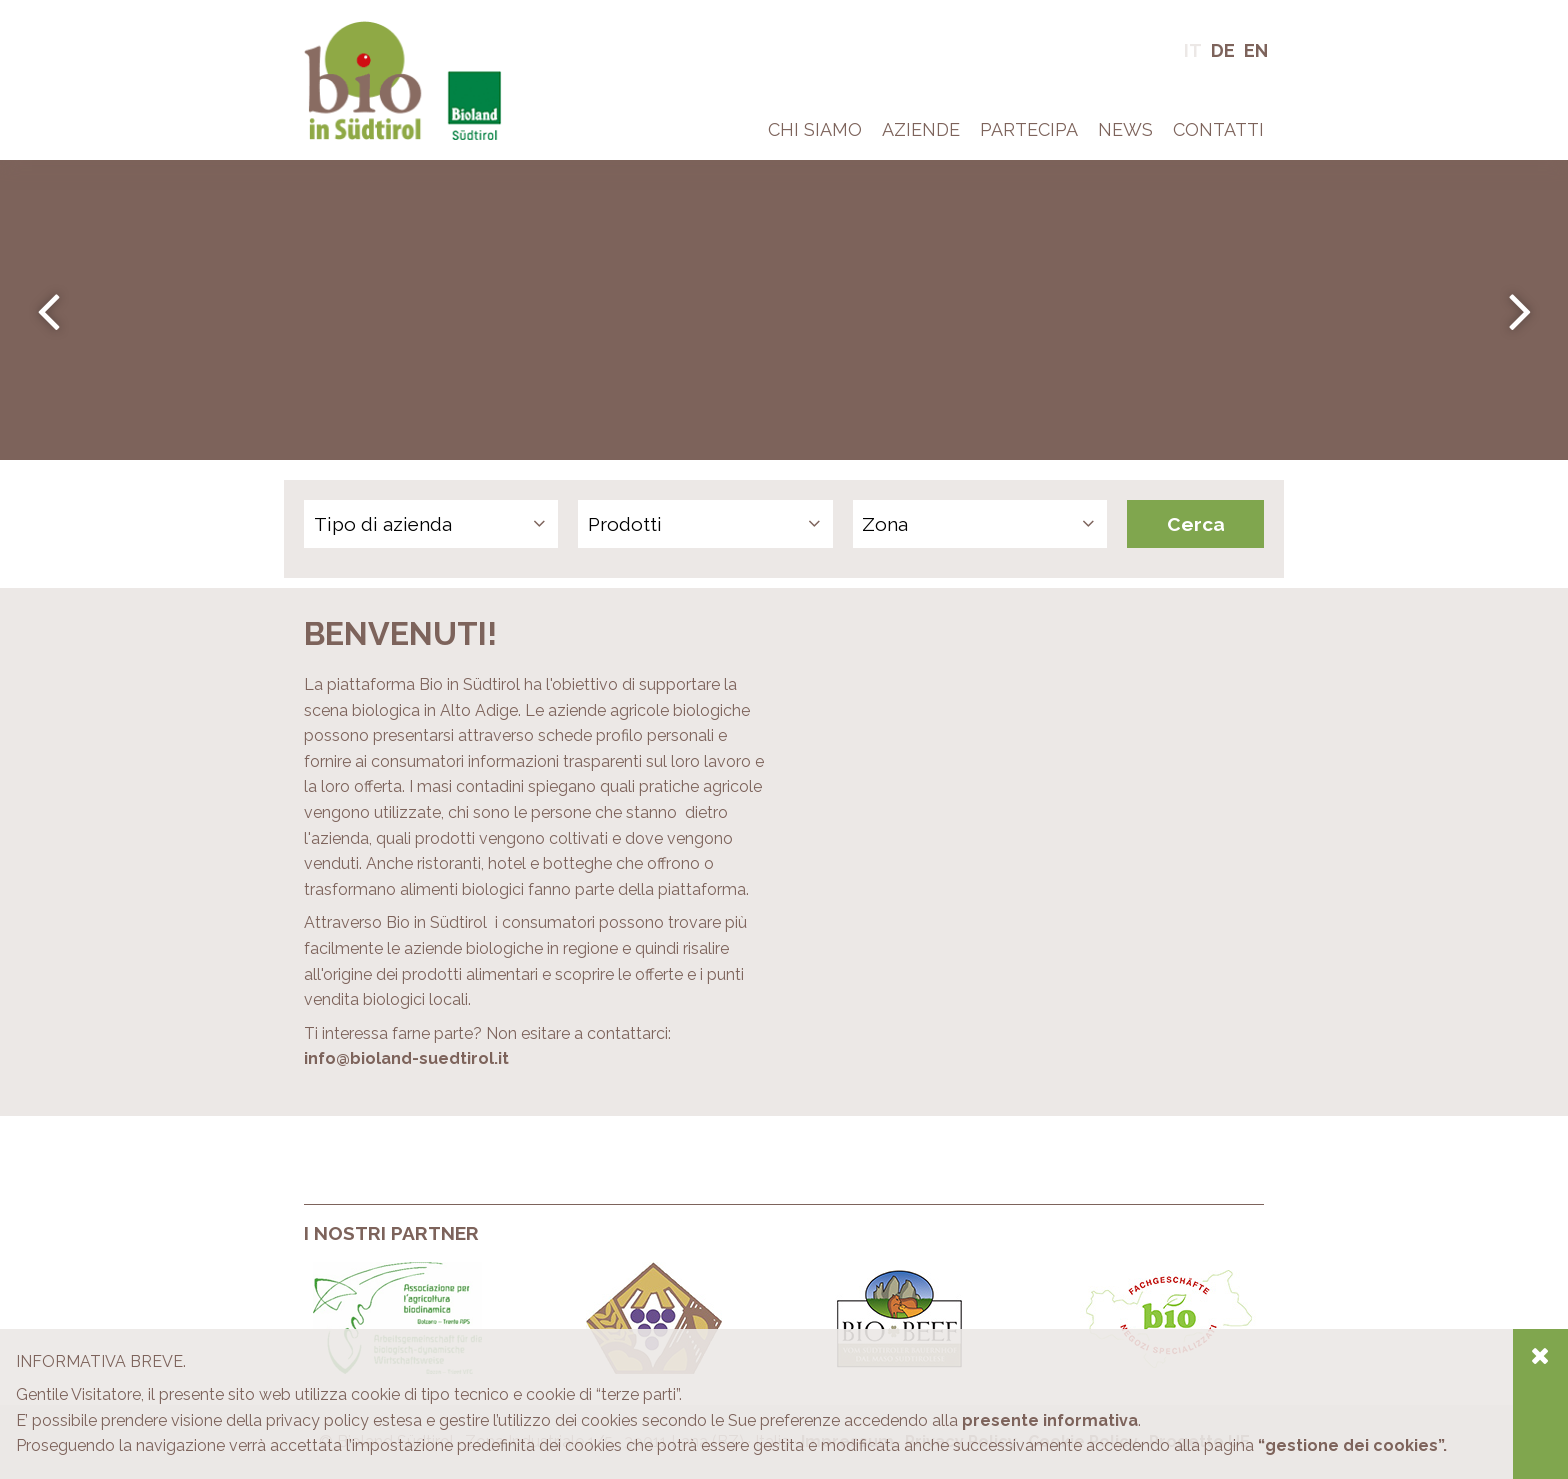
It (1193, 50)
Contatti (1218, 129)
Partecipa (1029, 129)
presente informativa (1050, 1420)
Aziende (921, 129)
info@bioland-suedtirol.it (406, 1058)
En (1256, 50)
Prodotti (625, 524)
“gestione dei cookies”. (1352, 1445)
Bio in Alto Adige (365, 29)
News (1125, 129)
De (1223, 50)
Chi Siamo (815, 129)
